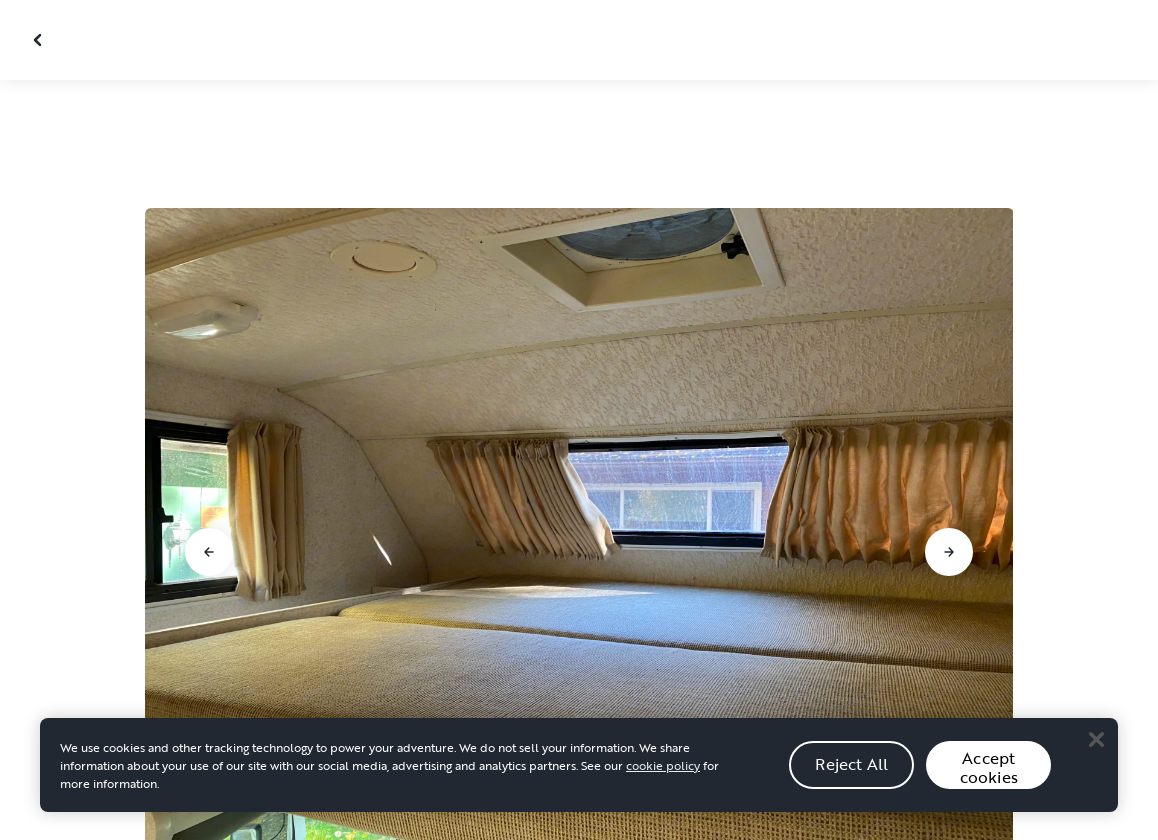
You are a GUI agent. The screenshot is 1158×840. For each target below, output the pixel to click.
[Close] (1096, 739)
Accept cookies (989, 767)
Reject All (851, 764)
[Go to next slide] (949, 552)
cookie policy (663, 765)
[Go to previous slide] (209, 552)
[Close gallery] (40, 40)
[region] (579, 765)
